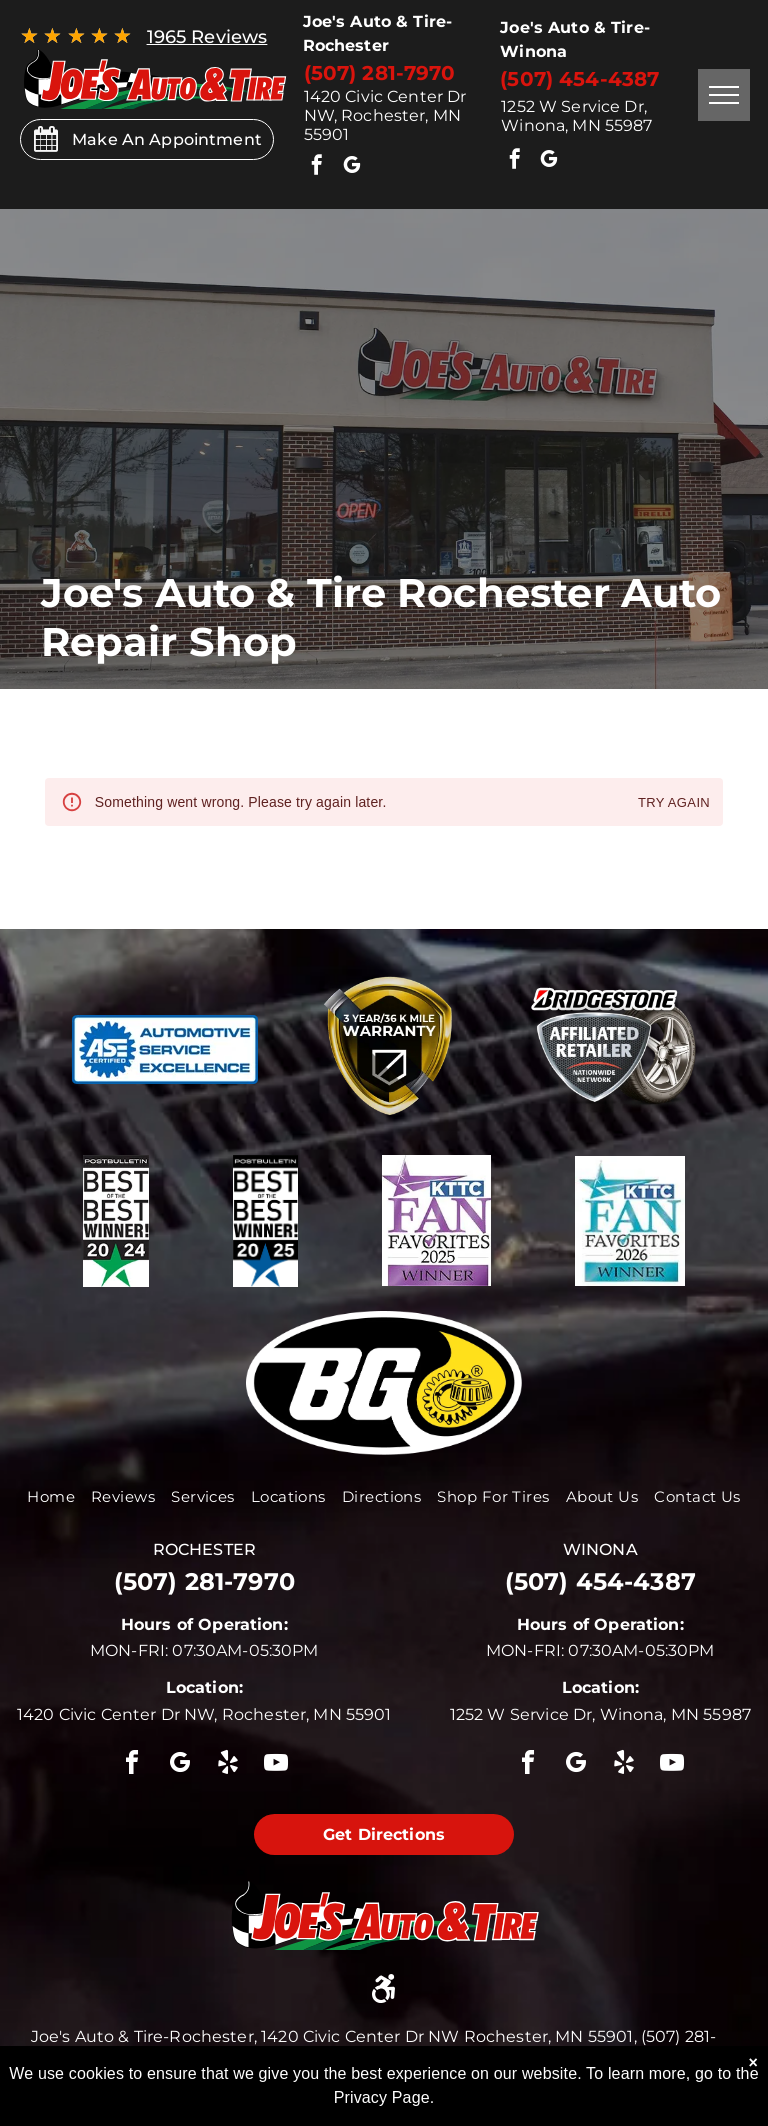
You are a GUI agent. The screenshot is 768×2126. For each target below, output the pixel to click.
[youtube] (277, 1765)
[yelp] (228, 1765)
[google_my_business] (352, 167)
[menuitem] (51, 1496)
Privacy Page (382, 2097)
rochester (204, 1549)
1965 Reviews (207, 37)
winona (600, 1549)
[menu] (724, 95)
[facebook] (318, 167)
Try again (674, 803)
